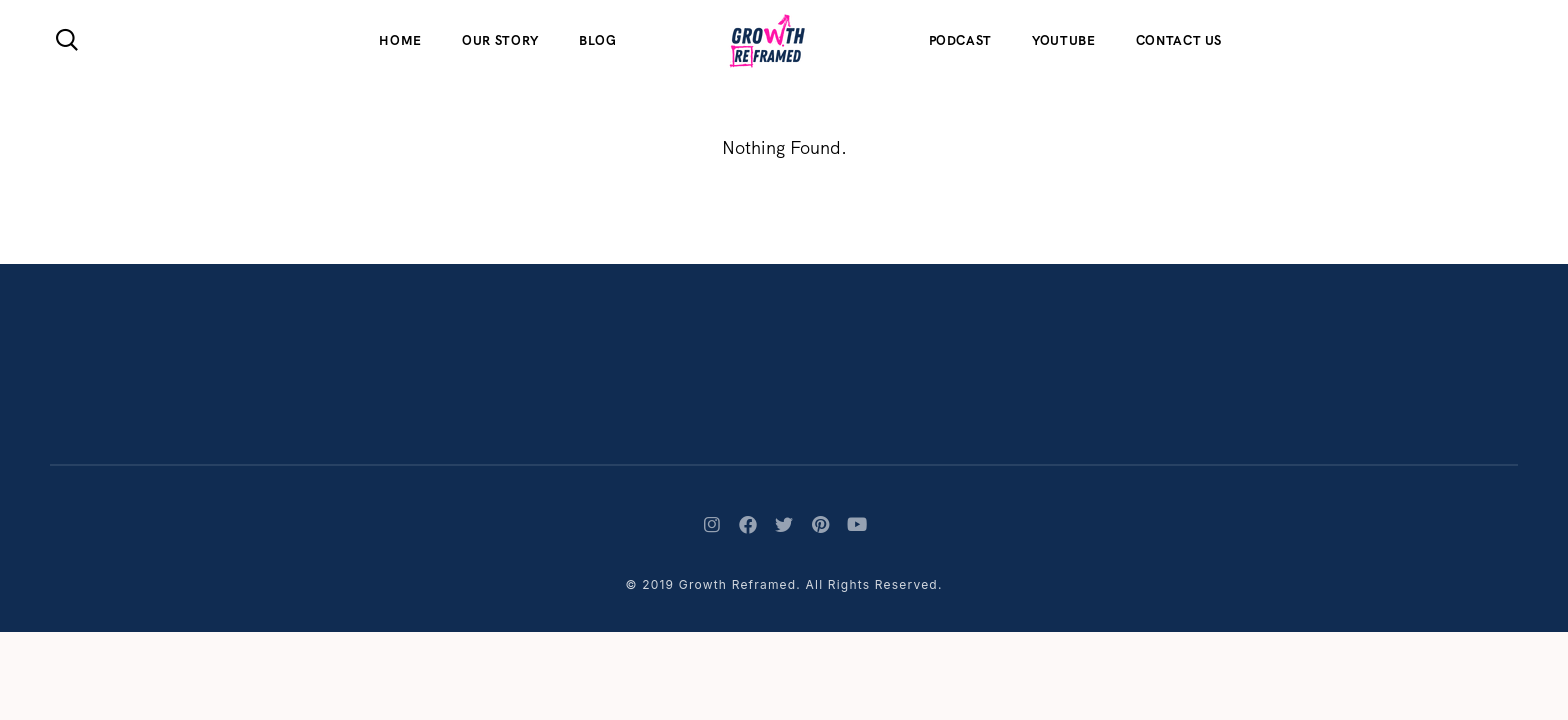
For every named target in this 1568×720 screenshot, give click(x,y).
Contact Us (1179, 40)
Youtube (1064, 40)
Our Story (500, 40)
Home (400, 40)
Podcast (961, 40)
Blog (598, 40)
